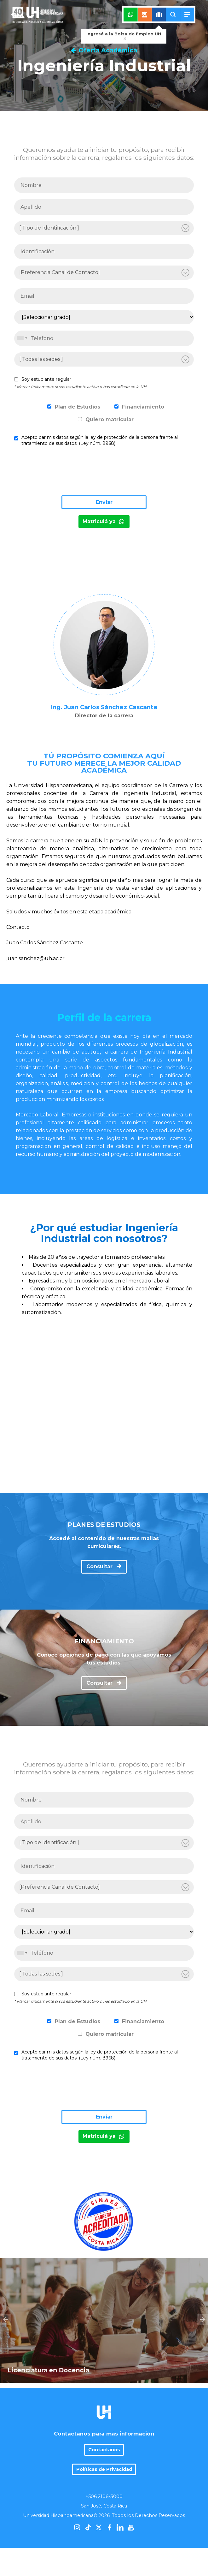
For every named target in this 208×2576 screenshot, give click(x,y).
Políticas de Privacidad (104, 2430)
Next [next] (202, 2300)
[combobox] (21, 338)
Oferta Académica (104, 50)
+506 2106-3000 (104, 2458)
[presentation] (62, 473)
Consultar (104, 1566)
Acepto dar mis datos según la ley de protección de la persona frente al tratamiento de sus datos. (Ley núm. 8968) (99, 439)
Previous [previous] (5, 2300)
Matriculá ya (104, 521)
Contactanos (104, 2411)
